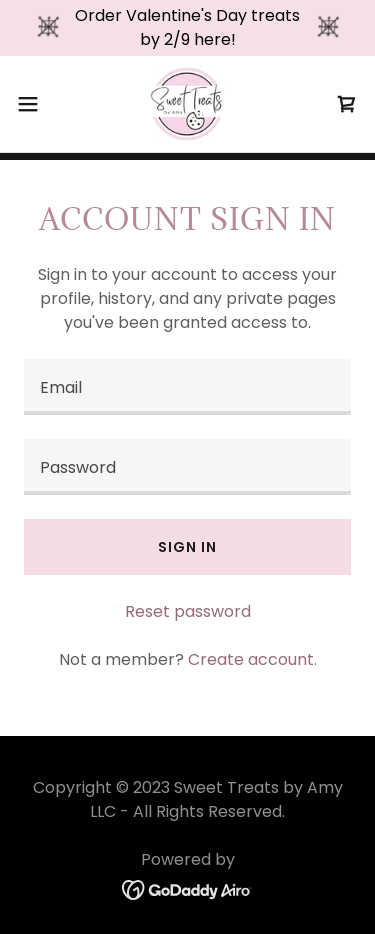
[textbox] (187, 387)
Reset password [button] (188, 611)
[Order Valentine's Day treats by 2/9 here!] (187, 28)
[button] (35, 104)
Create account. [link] (252, 659)
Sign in (187, 547)
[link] (187, 104)
